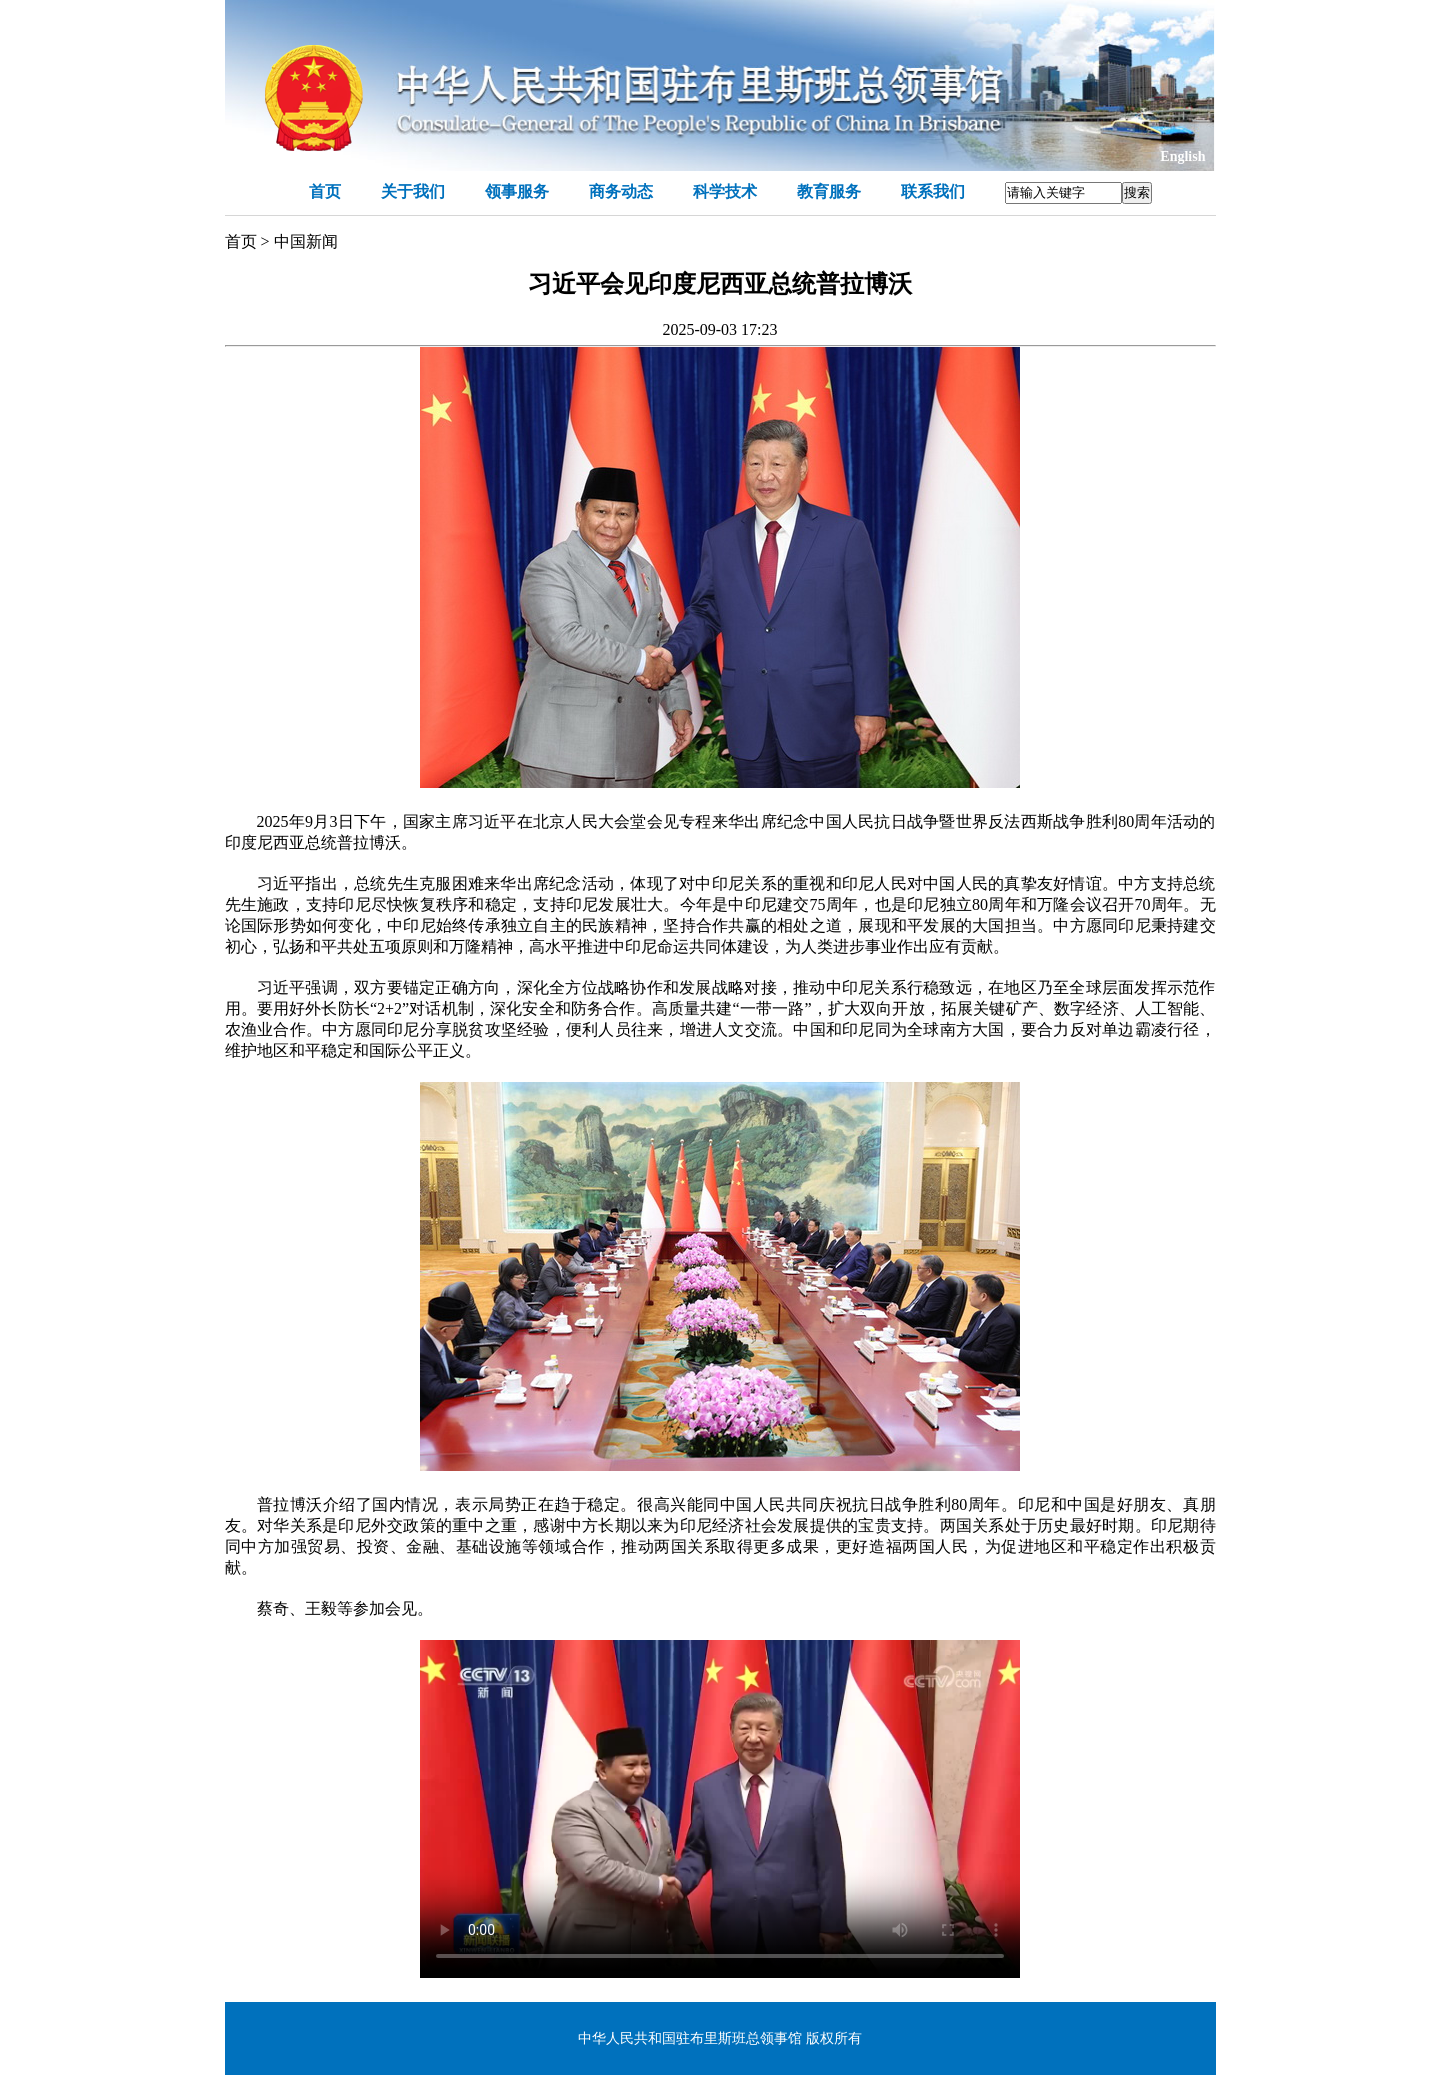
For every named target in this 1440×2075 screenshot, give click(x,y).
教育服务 (829, 191)
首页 (325, 191)
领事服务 (517, 191)
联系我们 (933, 191)
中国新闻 (306, 241)
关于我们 (413, 191)
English (1182, 156)
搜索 (1137, 192)
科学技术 (725, 191)
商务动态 (621, 191)
